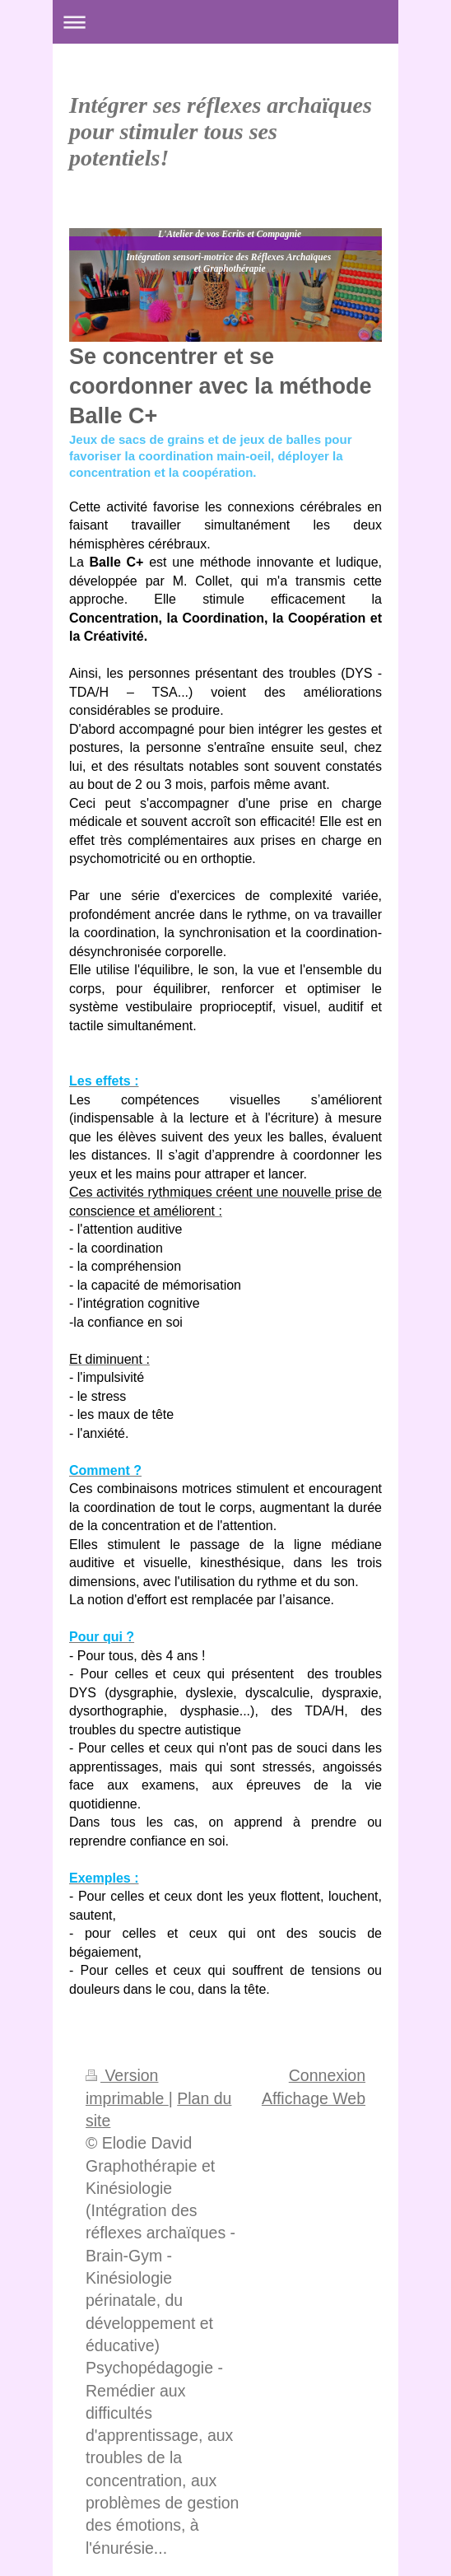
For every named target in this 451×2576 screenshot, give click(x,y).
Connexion (327, 2075)
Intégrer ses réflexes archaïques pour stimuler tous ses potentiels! (220, 131)
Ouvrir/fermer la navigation (225, 22)
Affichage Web (313, 2098)
